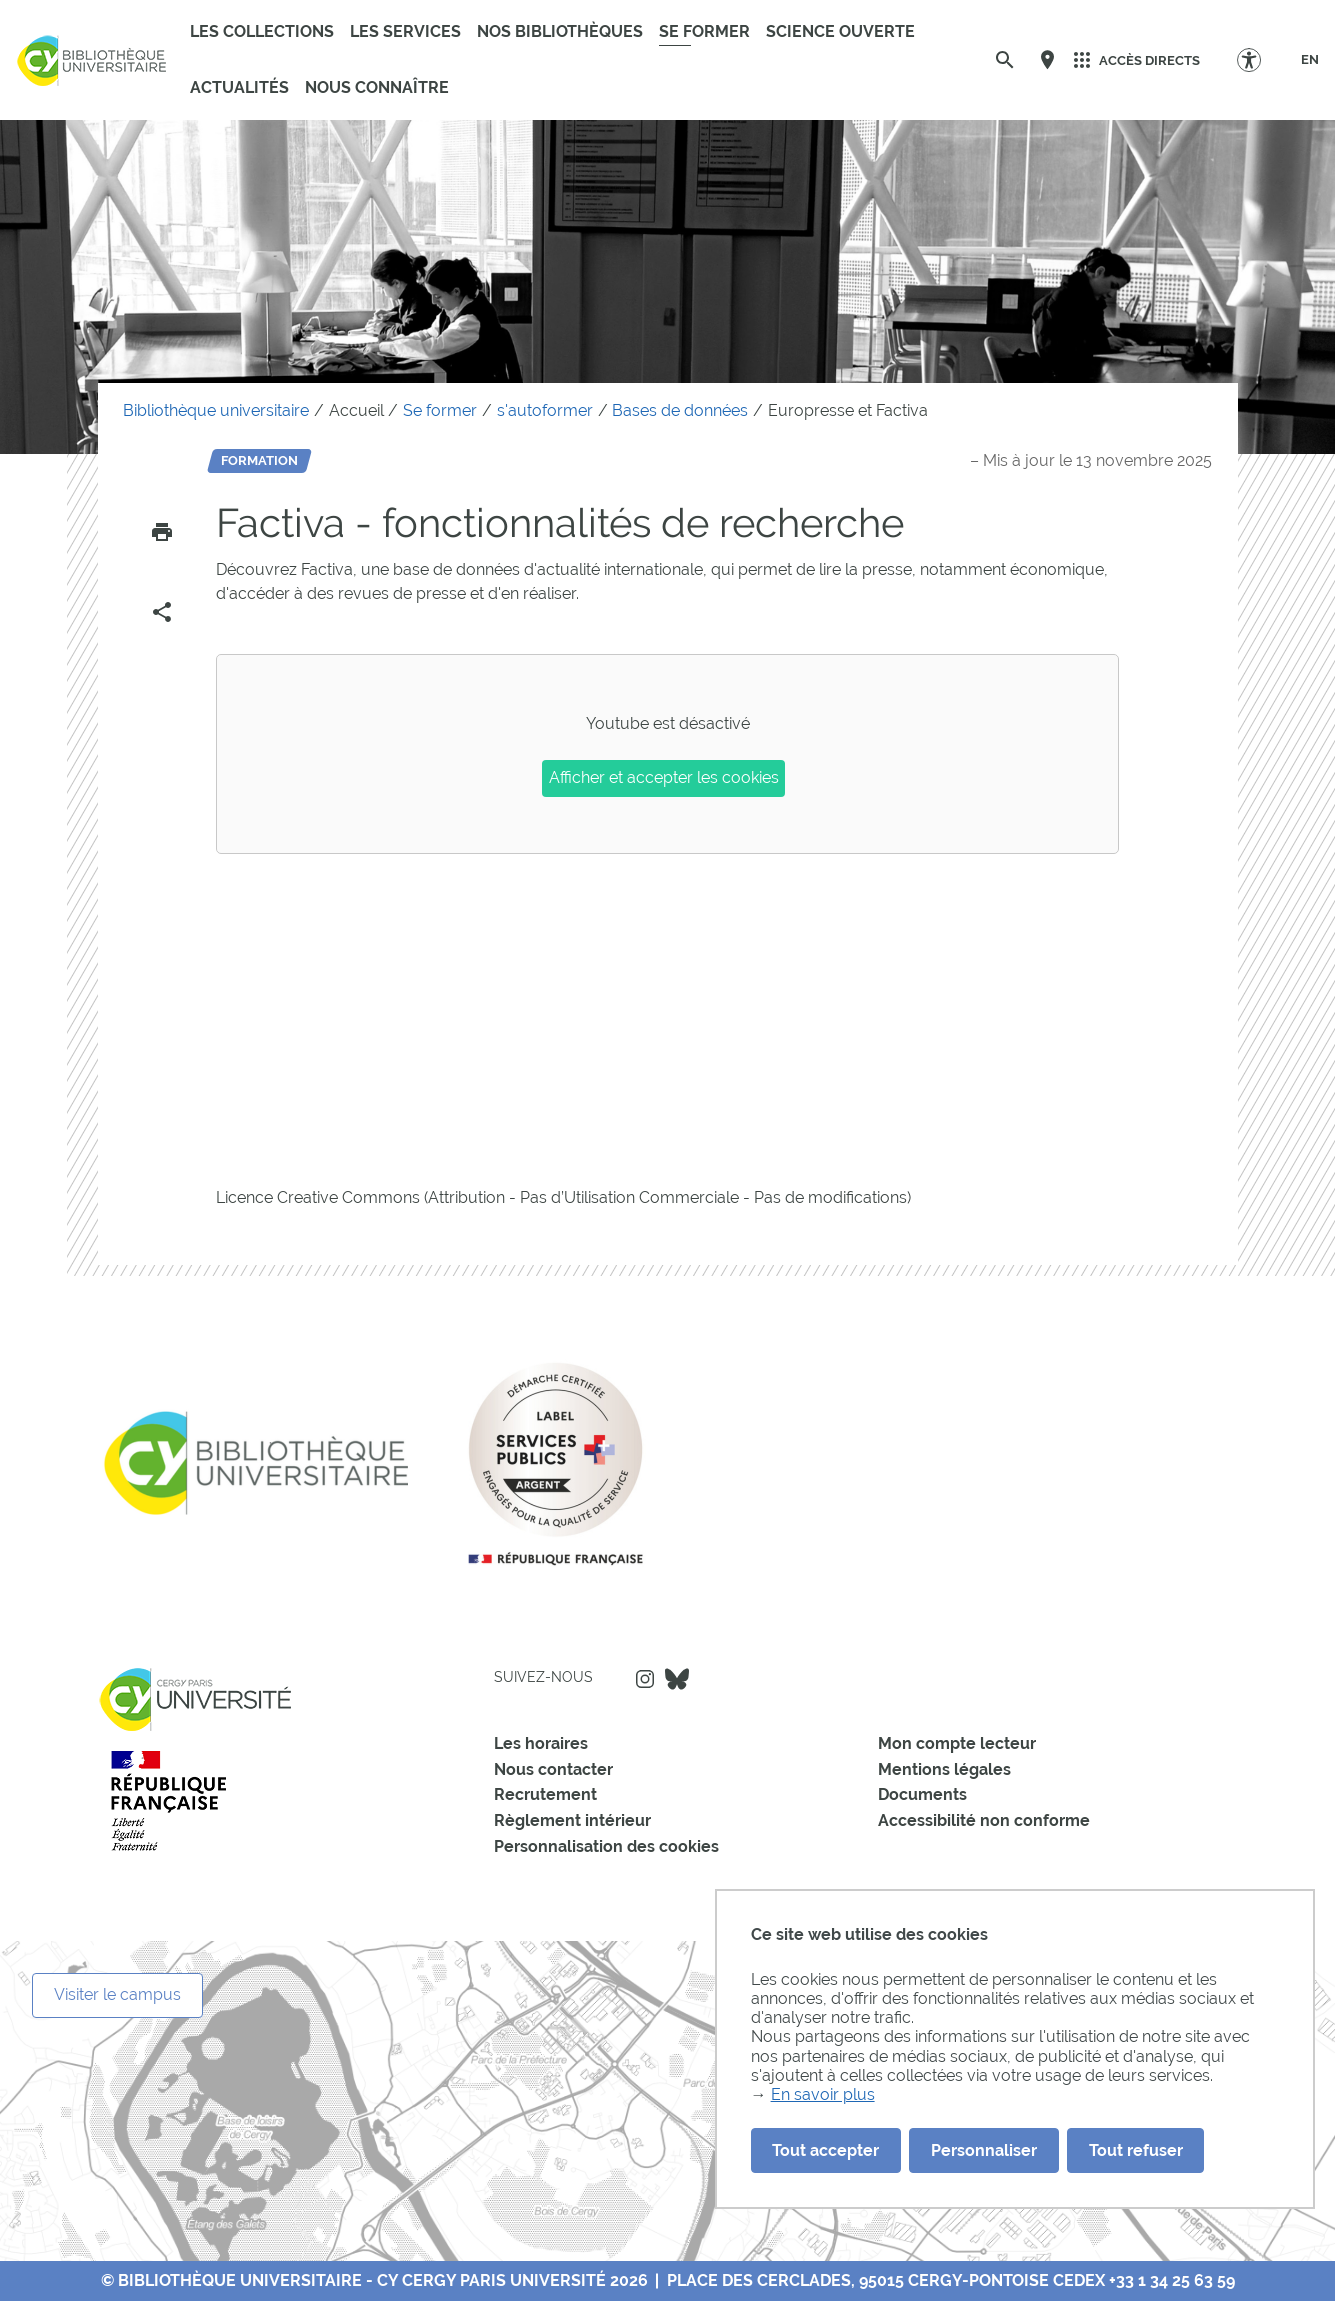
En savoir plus (823, 2094)
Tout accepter (825, 2150)
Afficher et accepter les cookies (664, 777)
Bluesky (677, 1679)
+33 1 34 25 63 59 (1172, 2280)
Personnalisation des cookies (606, 1846)
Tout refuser (1136, 2150)
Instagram (645, 1679)
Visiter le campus (117, 1994)
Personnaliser (984, 2150)
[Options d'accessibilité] (1258, 59)
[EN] (1310, 60)
